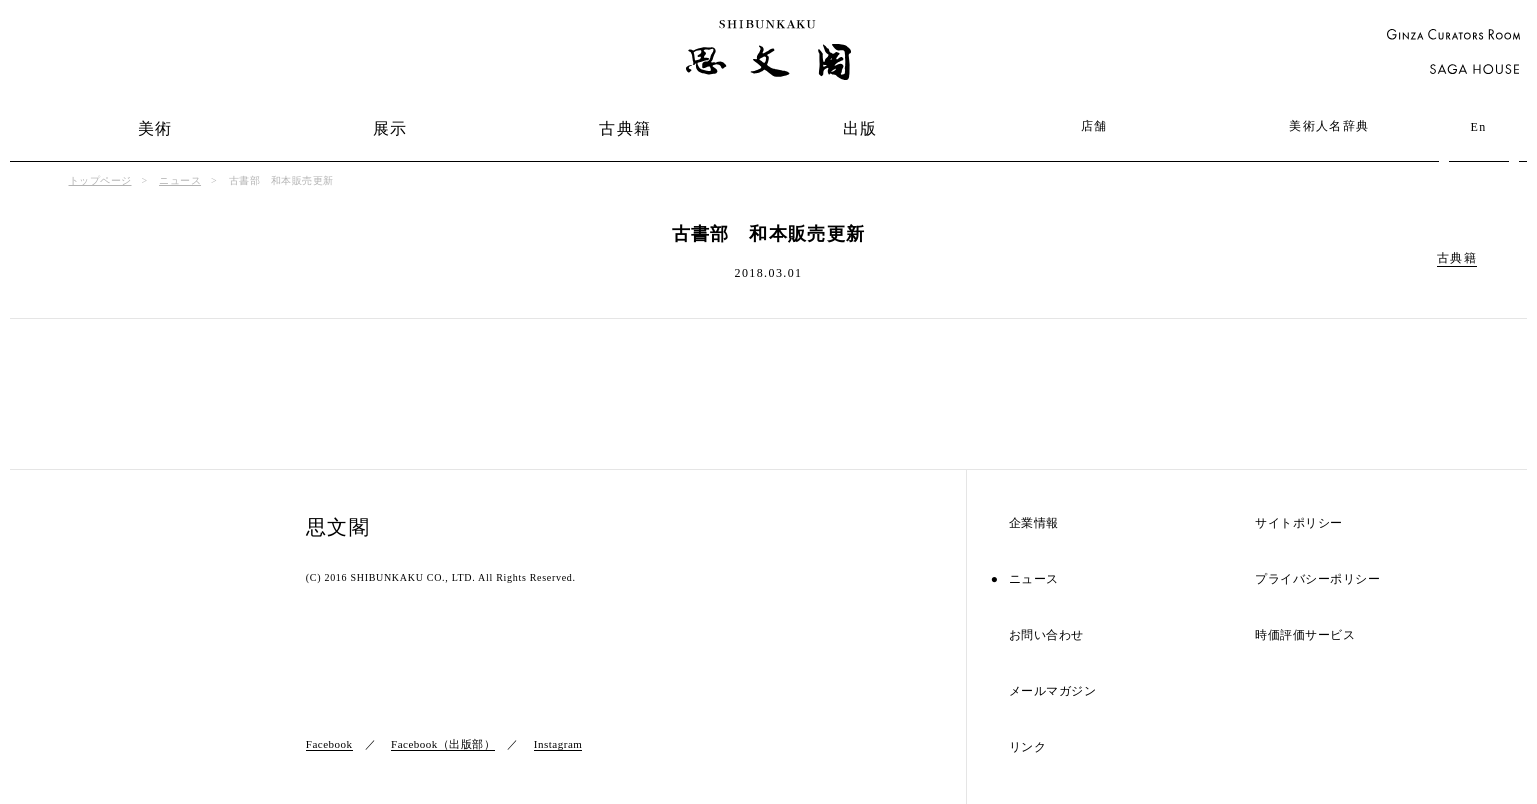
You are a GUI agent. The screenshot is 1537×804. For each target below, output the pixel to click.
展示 (390, 128)
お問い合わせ (1046, 635)
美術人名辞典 (1329, 126)
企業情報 (1034, 523)
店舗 (1094, 126)
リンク (1028, 747)
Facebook (329, 744)
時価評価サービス (1305, 635)
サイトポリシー (1299, 523)
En (1478, 127)
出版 (860, 128)
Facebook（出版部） (443, 744)
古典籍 (625, 128)
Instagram (558, 744)
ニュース (180, 180)
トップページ (100, 180)
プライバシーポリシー (1317, 579)
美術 (155, 128)
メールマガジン (1053, 691)
